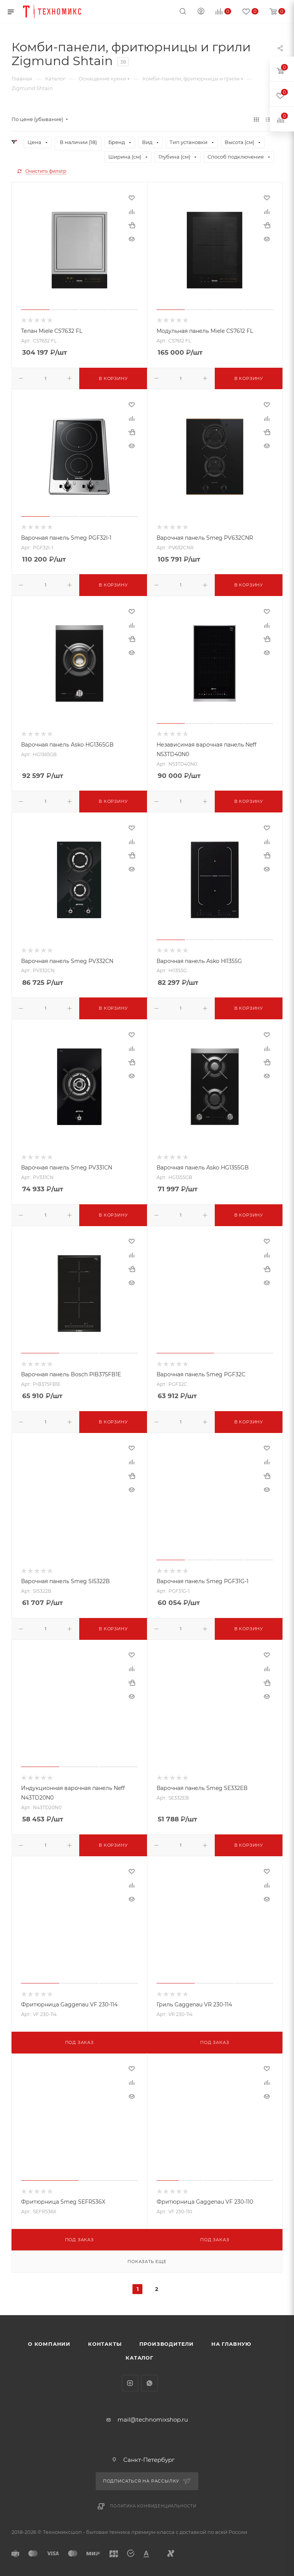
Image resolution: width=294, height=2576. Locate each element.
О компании (49, 2344)
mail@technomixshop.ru (153, 2419)
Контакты (104, 2344)
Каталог (140, 2358)
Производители (166, 2344)
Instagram (130, 2383)
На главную (231, 2344)
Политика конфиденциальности (153, 2506)
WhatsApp (149, 2383)
